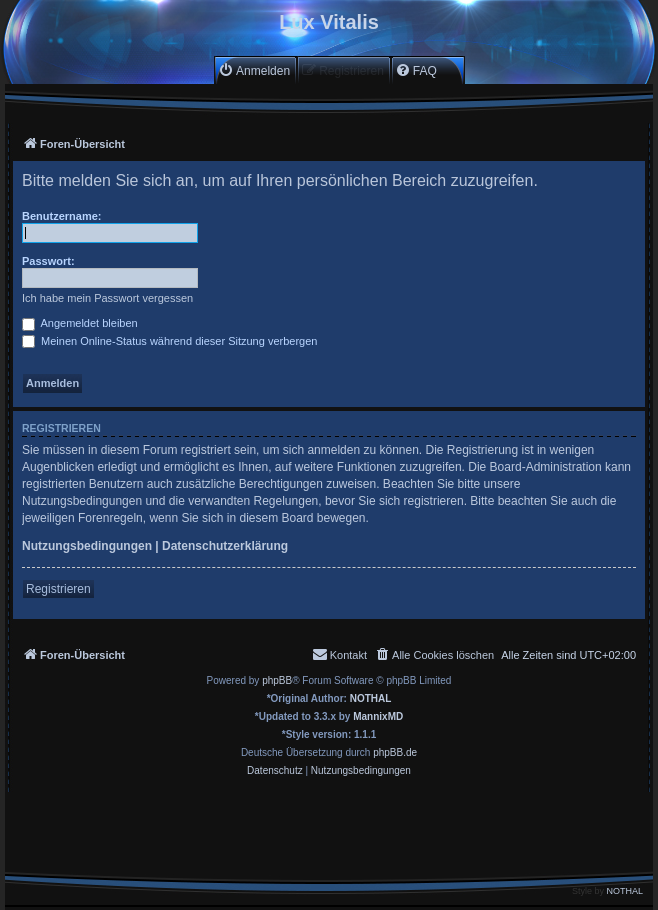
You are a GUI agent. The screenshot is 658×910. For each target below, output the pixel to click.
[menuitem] (254, 70)
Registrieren (58, 589)
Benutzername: (61, 216)
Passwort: (48, 261)
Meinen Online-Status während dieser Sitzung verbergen (169, 341)
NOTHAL (371, 698)
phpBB (277, 680)
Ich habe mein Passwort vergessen (107, 298)
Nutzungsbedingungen (87, 546)
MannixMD (378, 716)
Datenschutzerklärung (225, 546)
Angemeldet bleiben (80, 323)
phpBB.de (395, 752)
